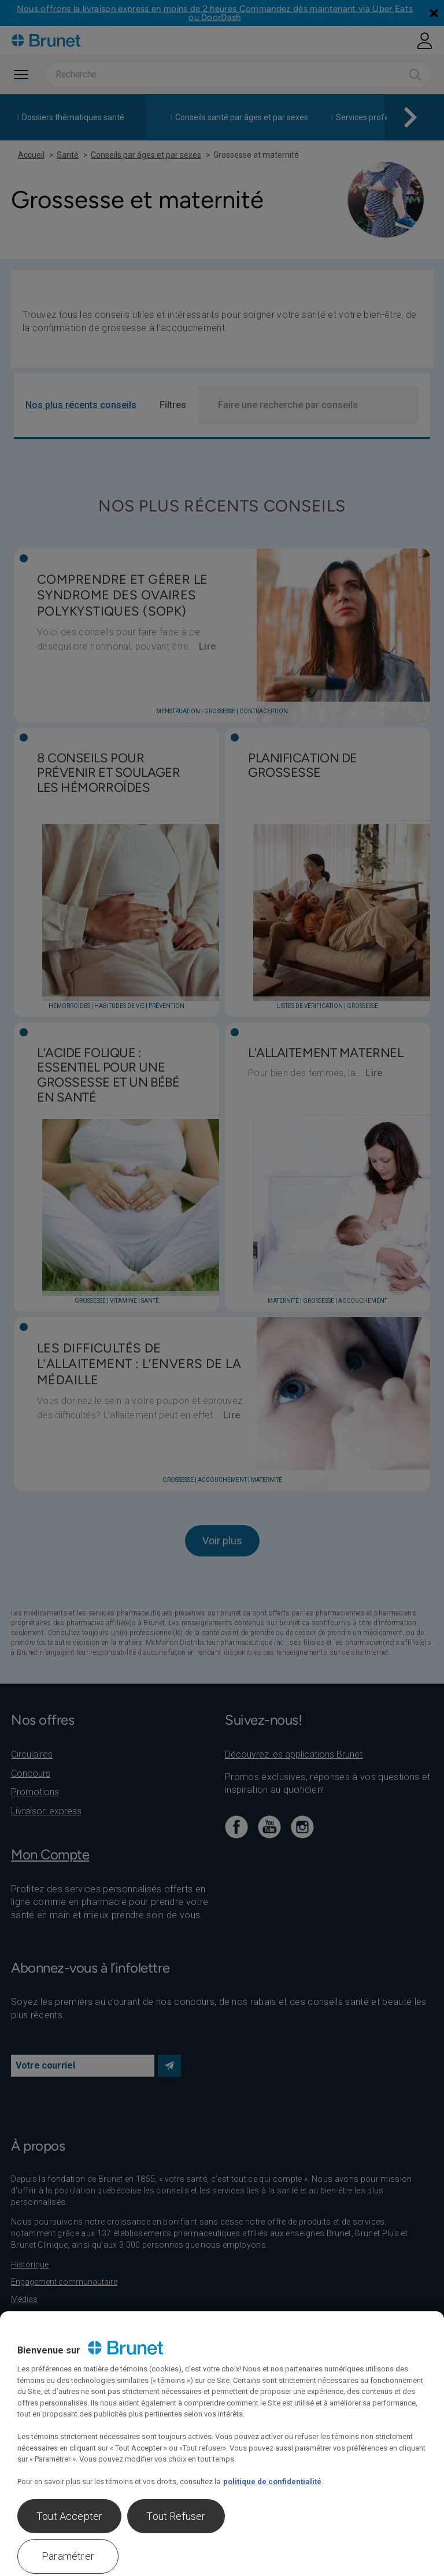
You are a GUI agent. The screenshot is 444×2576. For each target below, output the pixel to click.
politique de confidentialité (272, 2481)
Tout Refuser (175, 2516)
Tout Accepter (69, 2516)
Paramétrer (68, 2556)
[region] (222, 2443)
